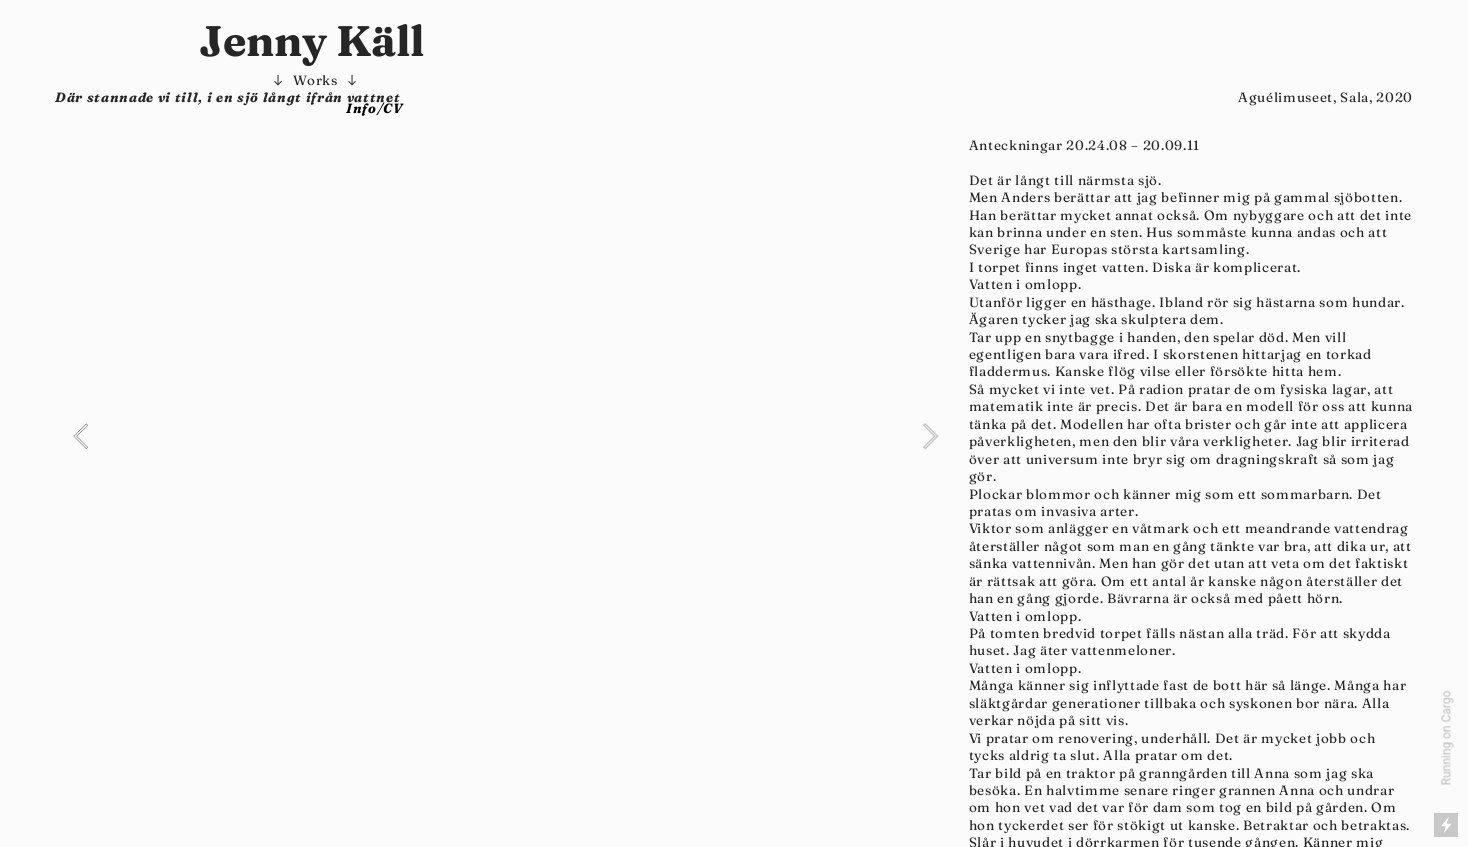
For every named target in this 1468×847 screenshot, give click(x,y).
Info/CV (374, 108)
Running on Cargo (1447, 738)
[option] (505, 436)
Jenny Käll (316, 40)
